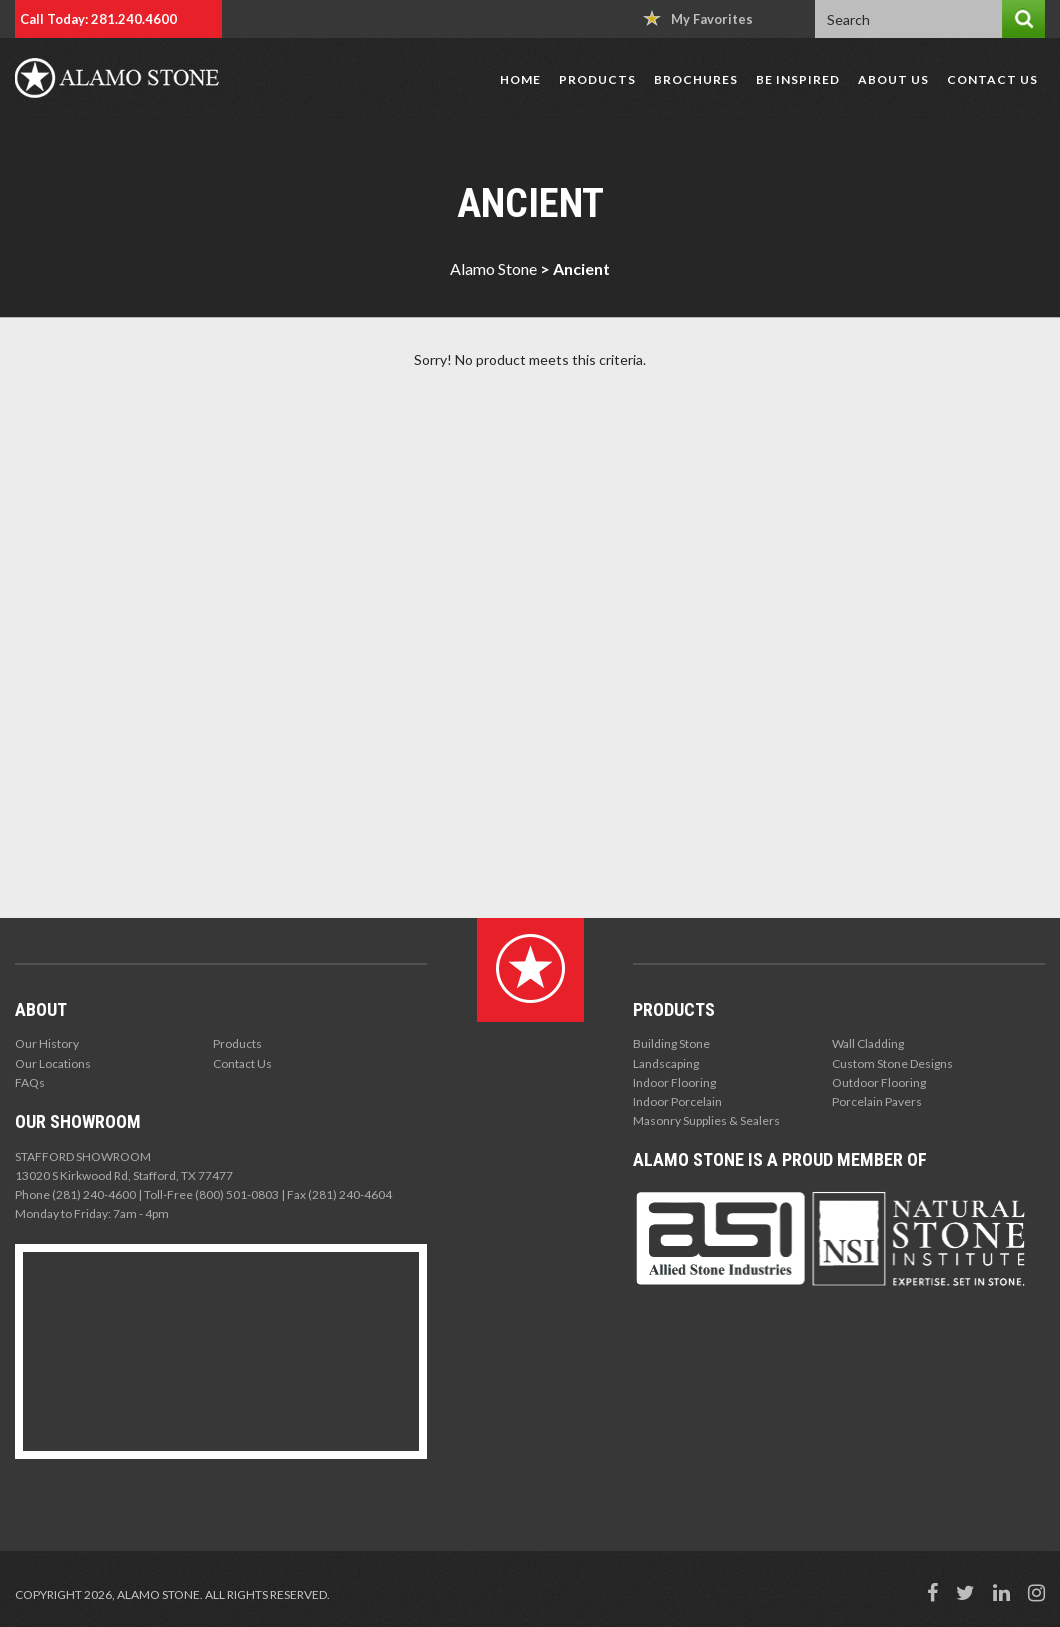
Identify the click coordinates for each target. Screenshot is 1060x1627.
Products (597, 79)
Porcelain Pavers (877, 1101)
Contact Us (992, 79)
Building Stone (671, 1043)
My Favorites (698, 18)
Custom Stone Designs (892, 1063)
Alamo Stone (493, 268)
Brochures (696, 79)
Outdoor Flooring (879, 1082)
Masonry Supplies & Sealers (706, 1120)
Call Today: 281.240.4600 (98, 19)
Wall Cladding (868, 1043)
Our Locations (53, 1063)
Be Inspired (798, 79)
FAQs (30, 1082)
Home (520, 79)
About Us (893, 79)
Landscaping (666, 1063)
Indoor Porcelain (677, 1101)
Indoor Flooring (674, 1082)
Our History (47, 1043)
